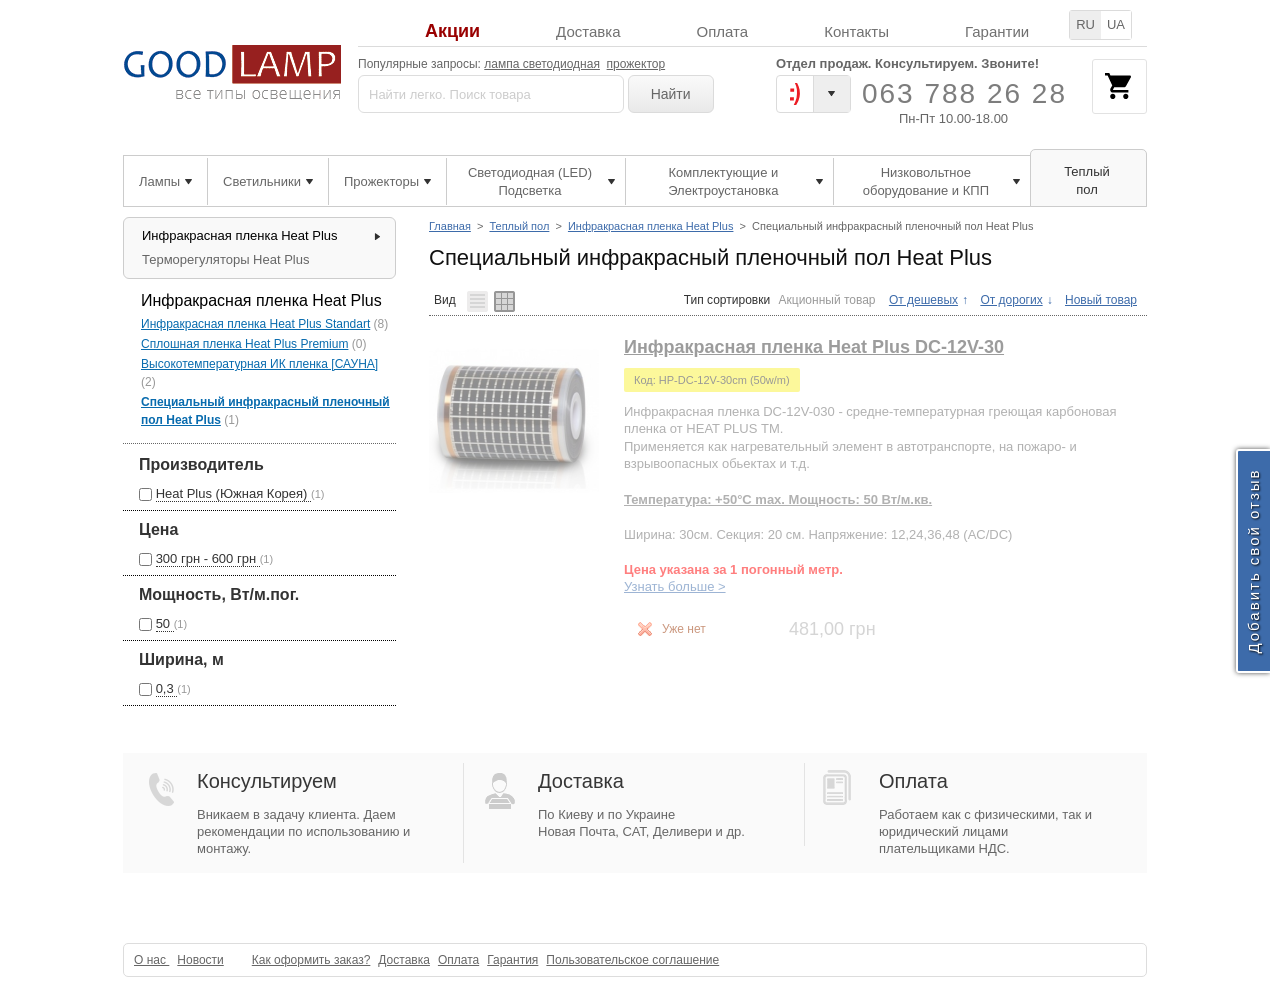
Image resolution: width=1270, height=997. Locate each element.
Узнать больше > (675, 586)
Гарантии (997, 31)
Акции (452, 31)
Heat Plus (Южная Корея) (233, 493)
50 (165, 623)
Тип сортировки (727, 300)
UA (1116, 24)
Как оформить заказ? (311, 960)
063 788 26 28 (964, 93)
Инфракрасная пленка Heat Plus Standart (255, 324)
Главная (450, 226)
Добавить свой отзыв (1253, 560)
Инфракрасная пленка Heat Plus (651, 226)
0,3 (167, 688)
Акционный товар (827, 300)
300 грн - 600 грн (208, 558)
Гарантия (512, 960)
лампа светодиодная (542, 64)
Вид (445, 299)
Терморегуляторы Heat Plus (225, 259)
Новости (200, 960)
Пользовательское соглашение (632, 960)
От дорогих (1011, 300)
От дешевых (923, 300)
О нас (151, 960)
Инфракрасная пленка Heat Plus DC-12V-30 (814, 347)
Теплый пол (519, 226)
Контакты (856, 31)
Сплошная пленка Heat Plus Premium (244, 344)
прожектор (636, 64)
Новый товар (1101, 300)
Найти (671, 94)
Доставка (588, 31)
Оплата (723, 31)
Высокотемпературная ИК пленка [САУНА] (259, 364)
